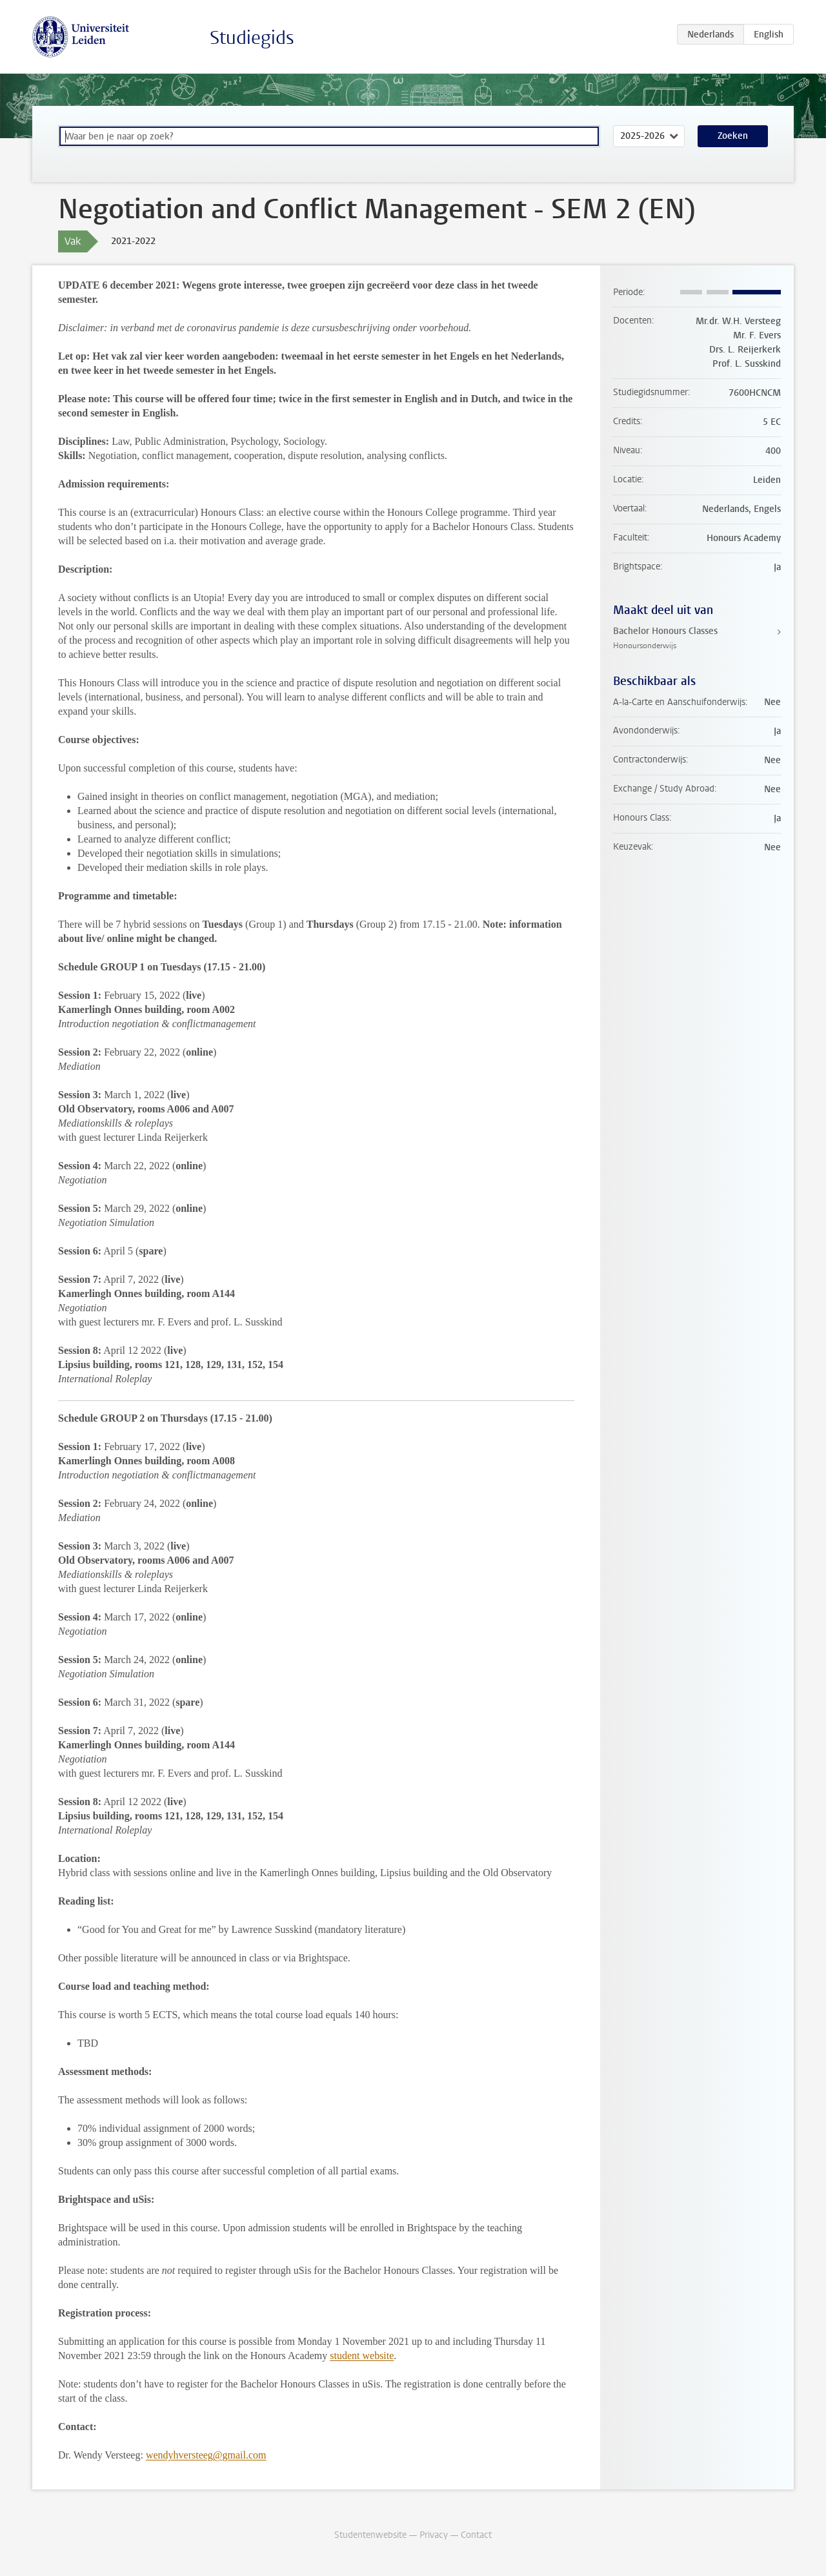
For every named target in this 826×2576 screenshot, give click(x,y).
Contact (476, 2535)
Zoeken (733, 136)
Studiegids (252, 38)
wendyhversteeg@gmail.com (206, 2454)
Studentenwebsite (370, 2535)
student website (362, 2355)
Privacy (433, 2535)
